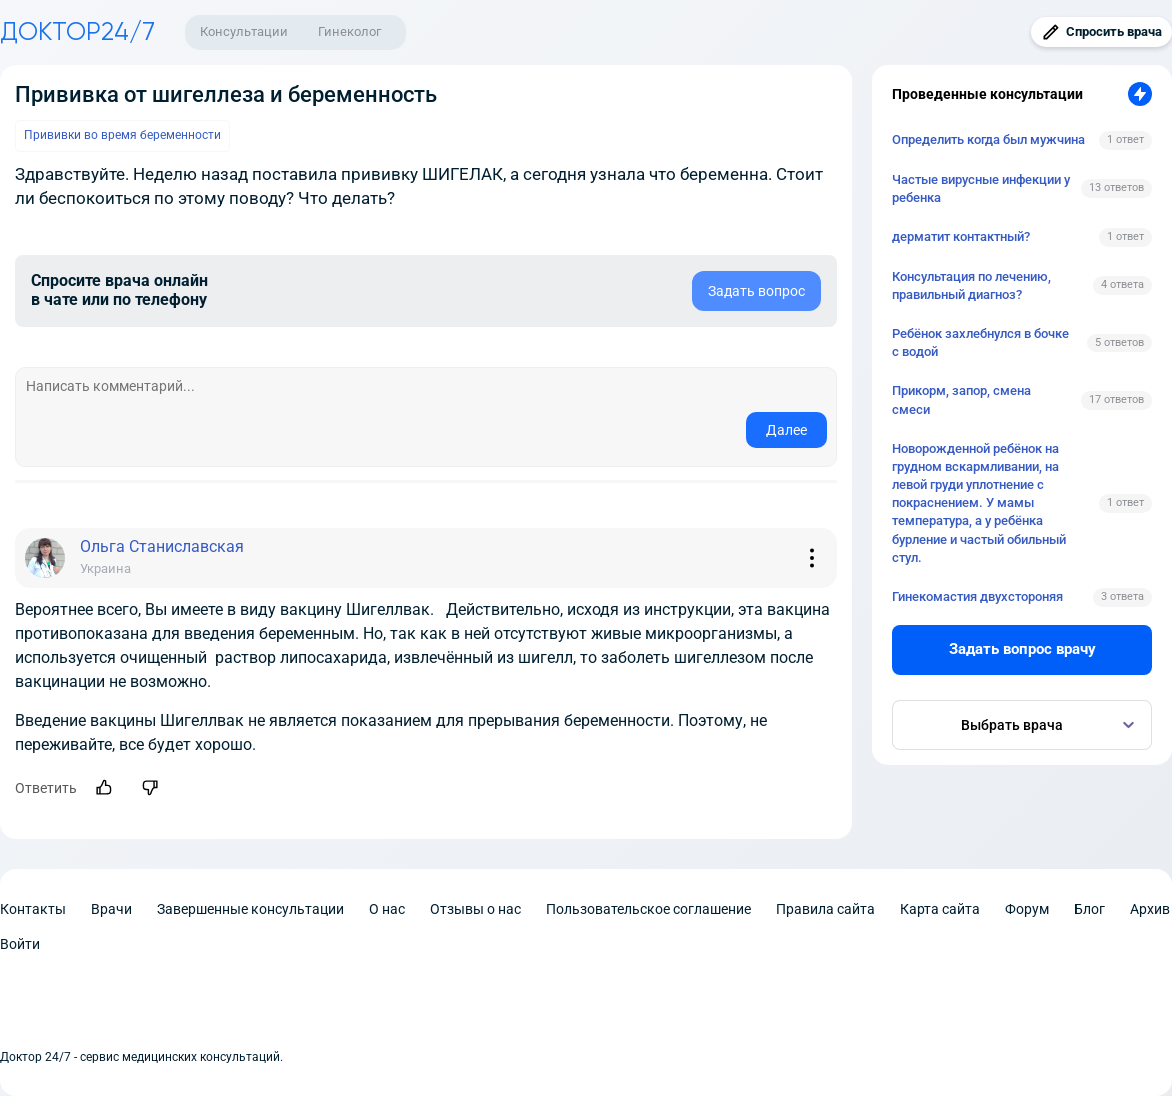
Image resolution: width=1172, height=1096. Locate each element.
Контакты (33, 909)
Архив (1150, 909)
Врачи (111, 909)
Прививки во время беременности (122, 135)
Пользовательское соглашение (648, 909)
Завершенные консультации (250, 909)
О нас (387, 909)
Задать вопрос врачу (1022, 649)
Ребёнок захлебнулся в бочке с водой (980, 342)
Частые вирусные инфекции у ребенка (981, 188)
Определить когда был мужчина (988, 139)
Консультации (244, 31)
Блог (1089, 909)
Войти (20, 944)
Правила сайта (825, 909)
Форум (1027, 909)
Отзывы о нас (475, 909)
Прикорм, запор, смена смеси (961, 399)
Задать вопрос (756, 291)
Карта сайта (940, 909)
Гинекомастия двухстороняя (977, 596)
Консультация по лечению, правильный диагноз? (971, 285)
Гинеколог (349, 31)
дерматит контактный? (961, 236)
